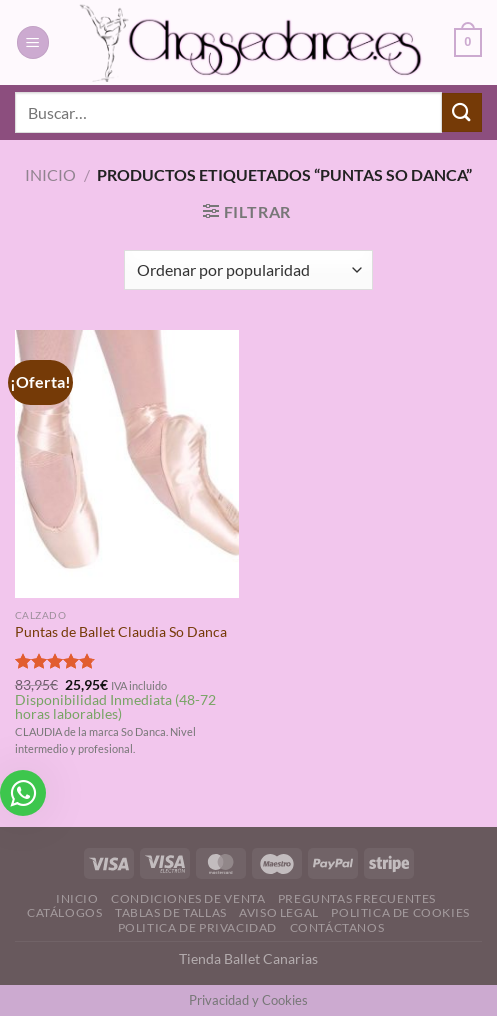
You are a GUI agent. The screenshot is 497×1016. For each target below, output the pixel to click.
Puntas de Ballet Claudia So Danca (121, 632)
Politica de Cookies (400, 912)
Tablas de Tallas (171, 912)
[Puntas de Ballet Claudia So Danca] (127, 464)
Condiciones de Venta (188, 898)
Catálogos (65, 912)
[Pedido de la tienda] (248, 270)
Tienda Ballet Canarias (248, 958)
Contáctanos (337, 927)
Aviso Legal (279, 912)
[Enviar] (462, 112)
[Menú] (33, 42)
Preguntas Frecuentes (357, 898)
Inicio (50, 174)
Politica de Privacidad (197, 927)
